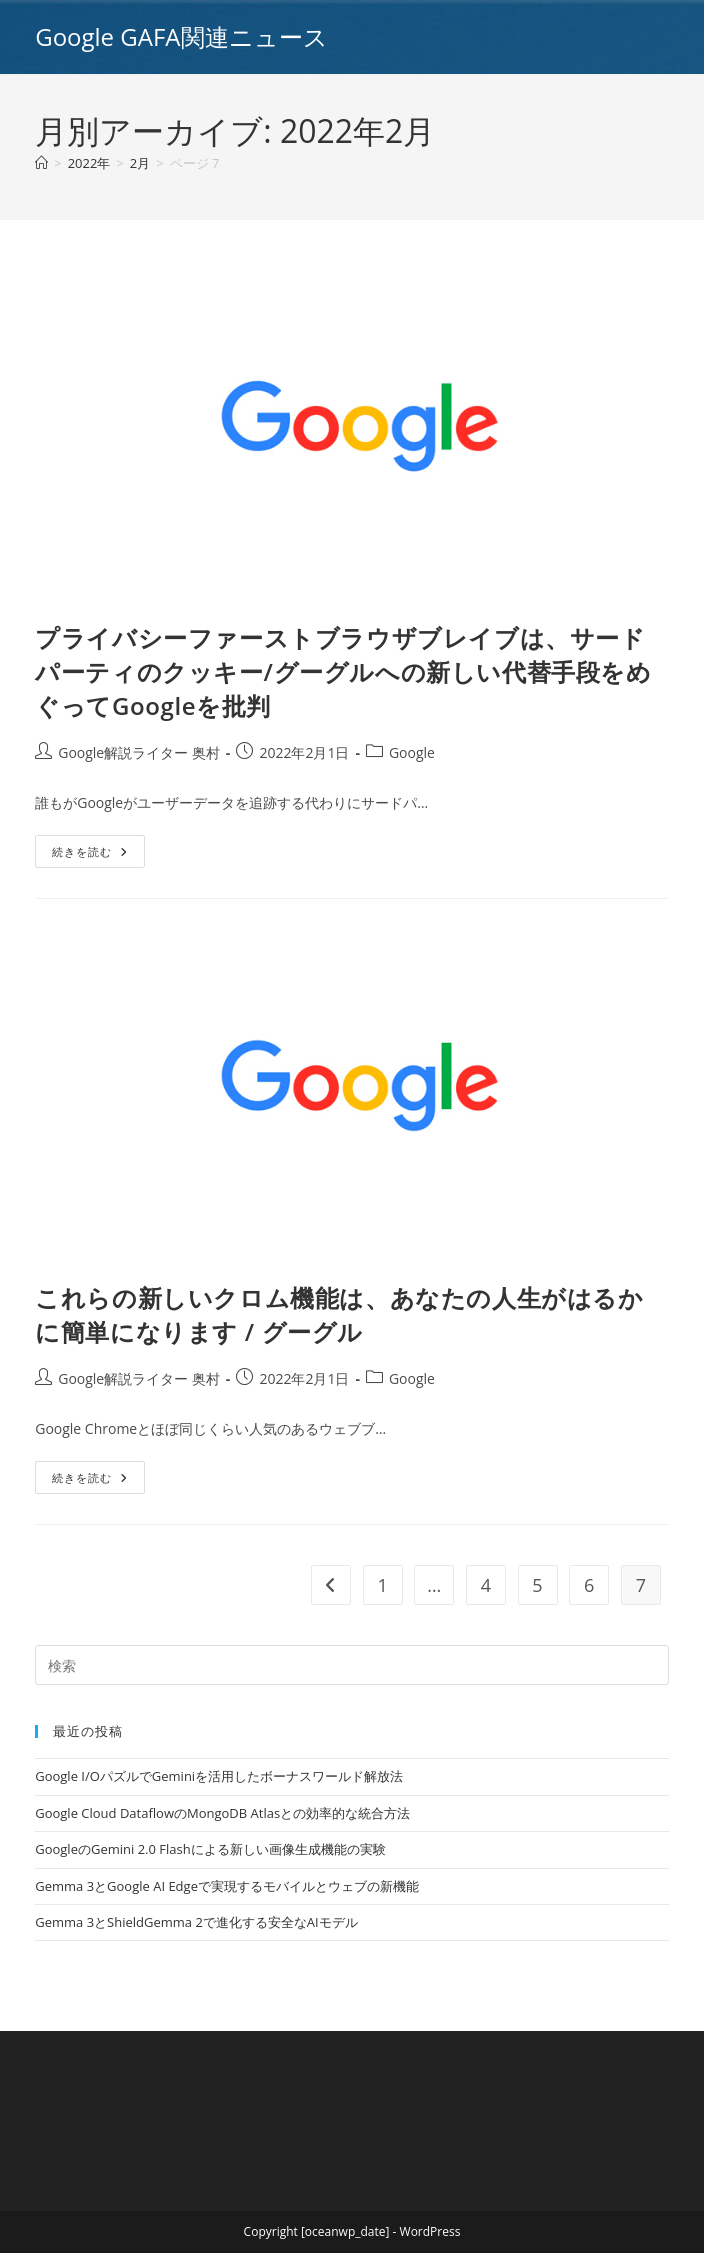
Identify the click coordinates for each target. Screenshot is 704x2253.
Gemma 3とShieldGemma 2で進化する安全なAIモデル (196, 1922)
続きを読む (98, 855)
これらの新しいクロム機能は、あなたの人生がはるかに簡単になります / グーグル (339, 1314)
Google (412, 752)
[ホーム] (41, 163)
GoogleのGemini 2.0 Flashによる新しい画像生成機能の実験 (210, 1849)
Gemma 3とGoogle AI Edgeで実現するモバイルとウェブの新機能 (227, 1886)
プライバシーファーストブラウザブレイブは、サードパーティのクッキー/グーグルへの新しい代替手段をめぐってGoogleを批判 (343, 671)
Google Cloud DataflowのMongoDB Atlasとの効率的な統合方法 (222, 1813)
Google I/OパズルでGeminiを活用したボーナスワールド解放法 (219, 1776)
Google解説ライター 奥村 (139, 752)
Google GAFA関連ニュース (181, 36)
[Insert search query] (352, 1665)
